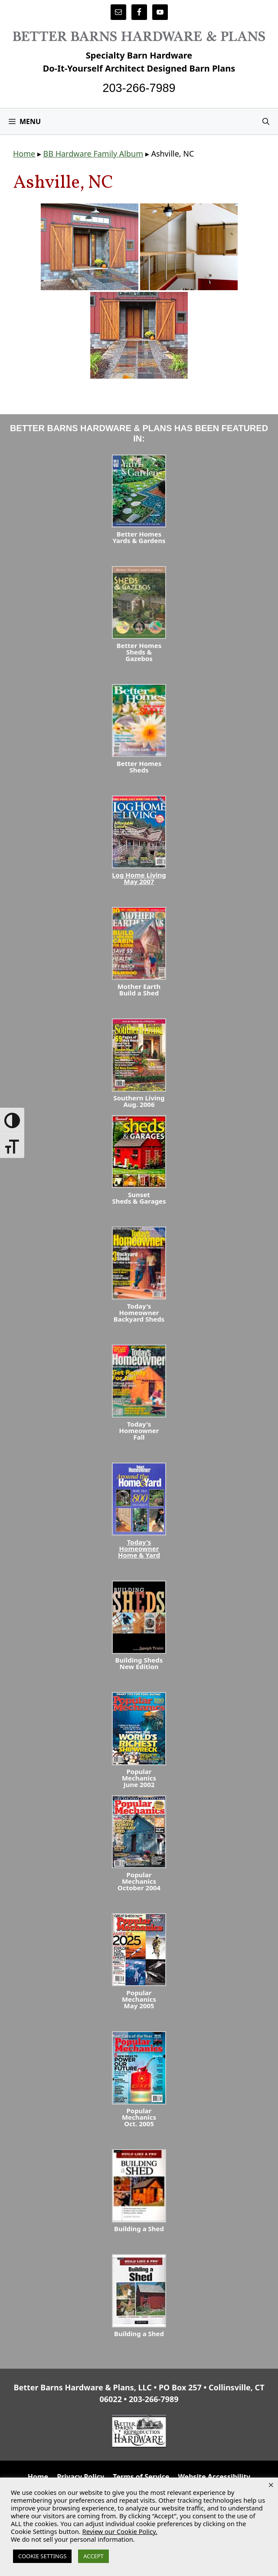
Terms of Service (141, 2476)
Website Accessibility (214, 2476)
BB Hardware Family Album (93, 153)
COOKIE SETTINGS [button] (42, 2556)
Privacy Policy (80, 2476)
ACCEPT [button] (93, 2556)
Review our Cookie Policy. (119, 2531)
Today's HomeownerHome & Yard (139, 1548)
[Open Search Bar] (265, 121)
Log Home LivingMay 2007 (139, 878)
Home (24, 153)
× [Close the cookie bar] (271, 2484)
